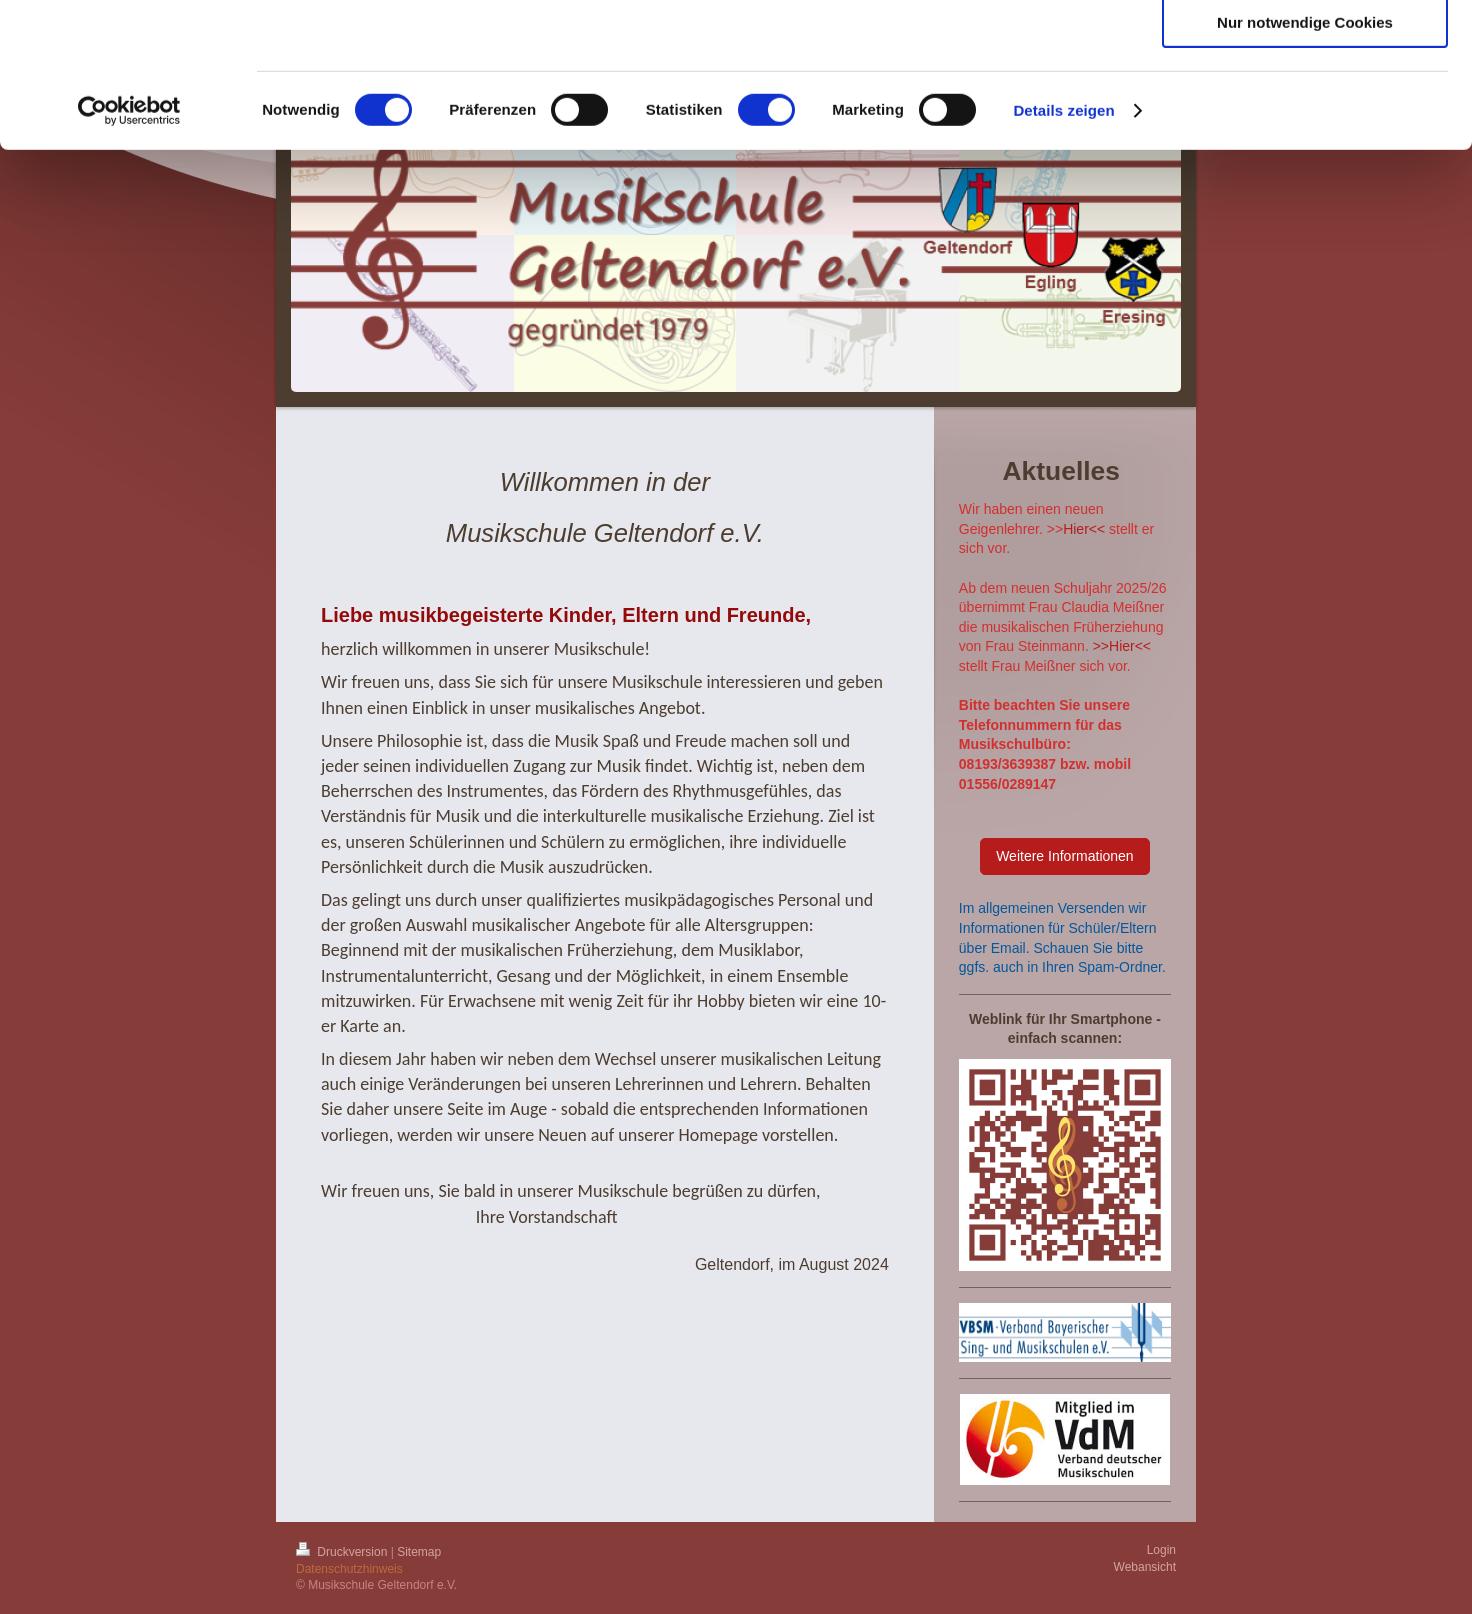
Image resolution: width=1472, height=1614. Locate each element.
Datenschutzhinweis (349, 1569)
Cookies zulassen (1305, 49)
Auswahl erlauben (1305, 108)
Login (1161, 1550)
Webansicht (1145, 1567)
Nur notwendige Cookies (1305, 166)
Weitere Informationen (1064, 856)
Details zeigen (1063, 254)
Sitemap (419, 1552)
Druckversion (343, 1552)
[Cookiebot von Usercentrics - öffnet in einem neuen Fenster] (129, 255)
